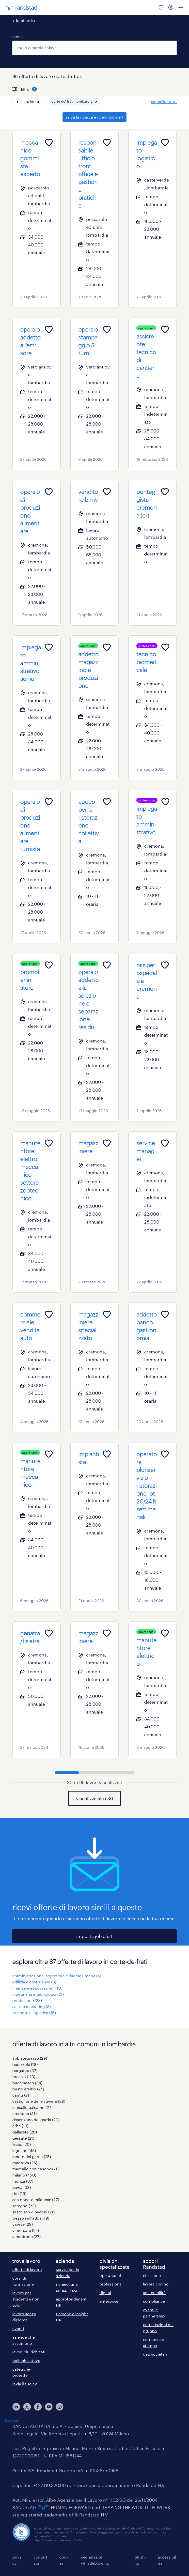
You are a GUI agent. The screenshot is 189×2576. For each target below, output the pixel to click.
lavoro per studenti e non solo (25, 2298)
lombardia (25, 20)
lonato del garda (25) (31, 2156)
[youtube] (49, 2407)
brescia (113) (23, 2076)
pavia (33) (21, 2187)
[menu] (180, 7)
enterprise (108, 2301)
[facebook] (38, 2407)
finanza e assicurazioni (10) (37, 1988)
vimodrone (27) (26, 2236)
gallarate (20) (24, 2132)
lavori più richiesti (28, 2351)
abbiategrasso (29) (29, 2058)
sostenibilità (154, 2292)
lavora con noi (156, 2284)
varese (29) (22, 2224)
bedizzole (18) (25, 2064)
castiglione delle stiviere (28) (38, 2101)
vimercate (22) (25, 2230)
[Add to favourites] (49, 142)
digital (105, 2292)
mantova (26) (24, 2162)
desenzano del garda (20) (36, 2119)
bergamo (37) (24, 2070)
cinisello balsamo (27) (32, 2107)
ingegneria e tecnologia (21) (38, 1994)
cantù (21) (21, 2095)
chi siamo (152, 2275)
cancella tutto (164, 101)
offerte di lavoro (27, 2269)
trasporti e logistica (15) (34, 2012)
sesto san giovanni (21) (33, 2211)
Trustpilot (11, 2420)
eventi (18, 2328)
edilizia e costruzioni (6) (34, 1981)
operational (110, 2275)
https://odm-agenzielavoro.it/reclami (59, 2540)
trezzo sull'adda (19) (30, 2218)
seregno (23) (24, 2205)
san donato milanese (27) (35, 2199)
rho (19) (19, 2193)
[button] (96, 101)
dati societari (155, 2354)
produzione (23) (27, 2000)
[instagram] (59, 2407)
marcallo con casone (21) (35, 2168)
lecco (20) (21, 2144)
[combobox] (94, 48)
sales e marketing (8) (31, 2006)
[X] (27, 2407)
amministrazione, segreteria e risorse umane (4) (56, 1975)
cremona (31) (24, 2113)
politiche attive (26, 2360)
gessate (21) (23, 2138)
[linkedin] (16, 2407)
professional (111, 2284)
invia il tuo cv (24, 2383)
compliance (154, 2301)
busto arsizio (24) (28, 2088)
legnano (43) (24, 2150)
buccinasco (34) (27, 2082)
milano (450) (24, 2175)
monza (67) (22, 2181)
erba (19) (20, 2125)
